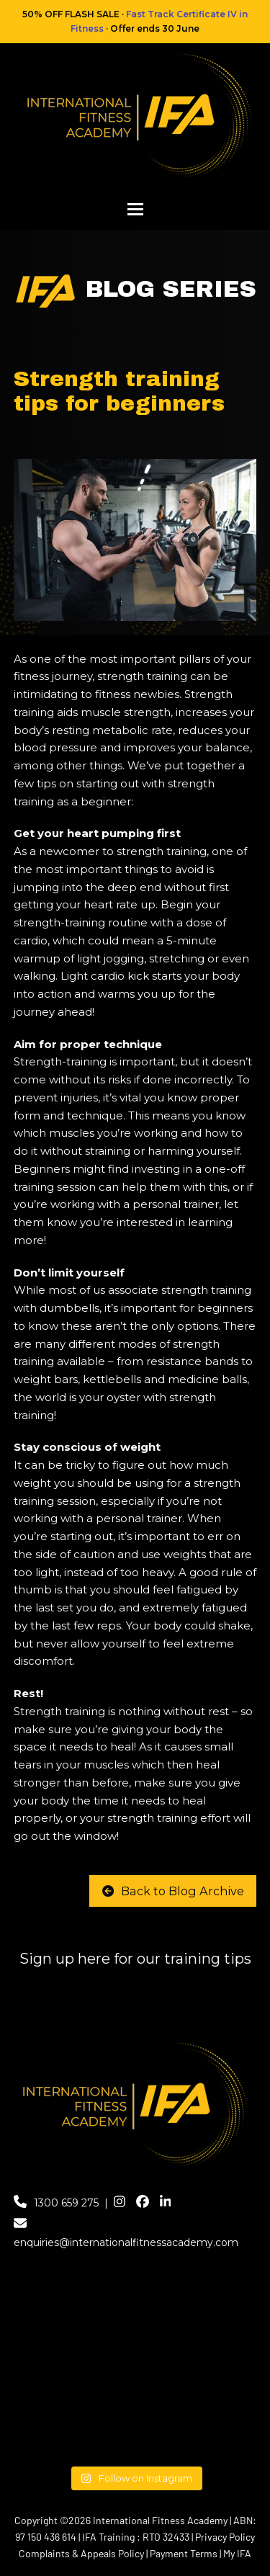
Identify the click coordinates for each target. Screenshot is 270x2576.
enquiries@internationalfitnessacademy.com (126, 2242)
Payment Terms (183, 2553)
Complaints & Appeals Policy (81, 2553)
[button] (135, 209)
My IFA (237, 2553)
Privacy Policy (225, 2537)
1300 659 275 (66, 2202)
